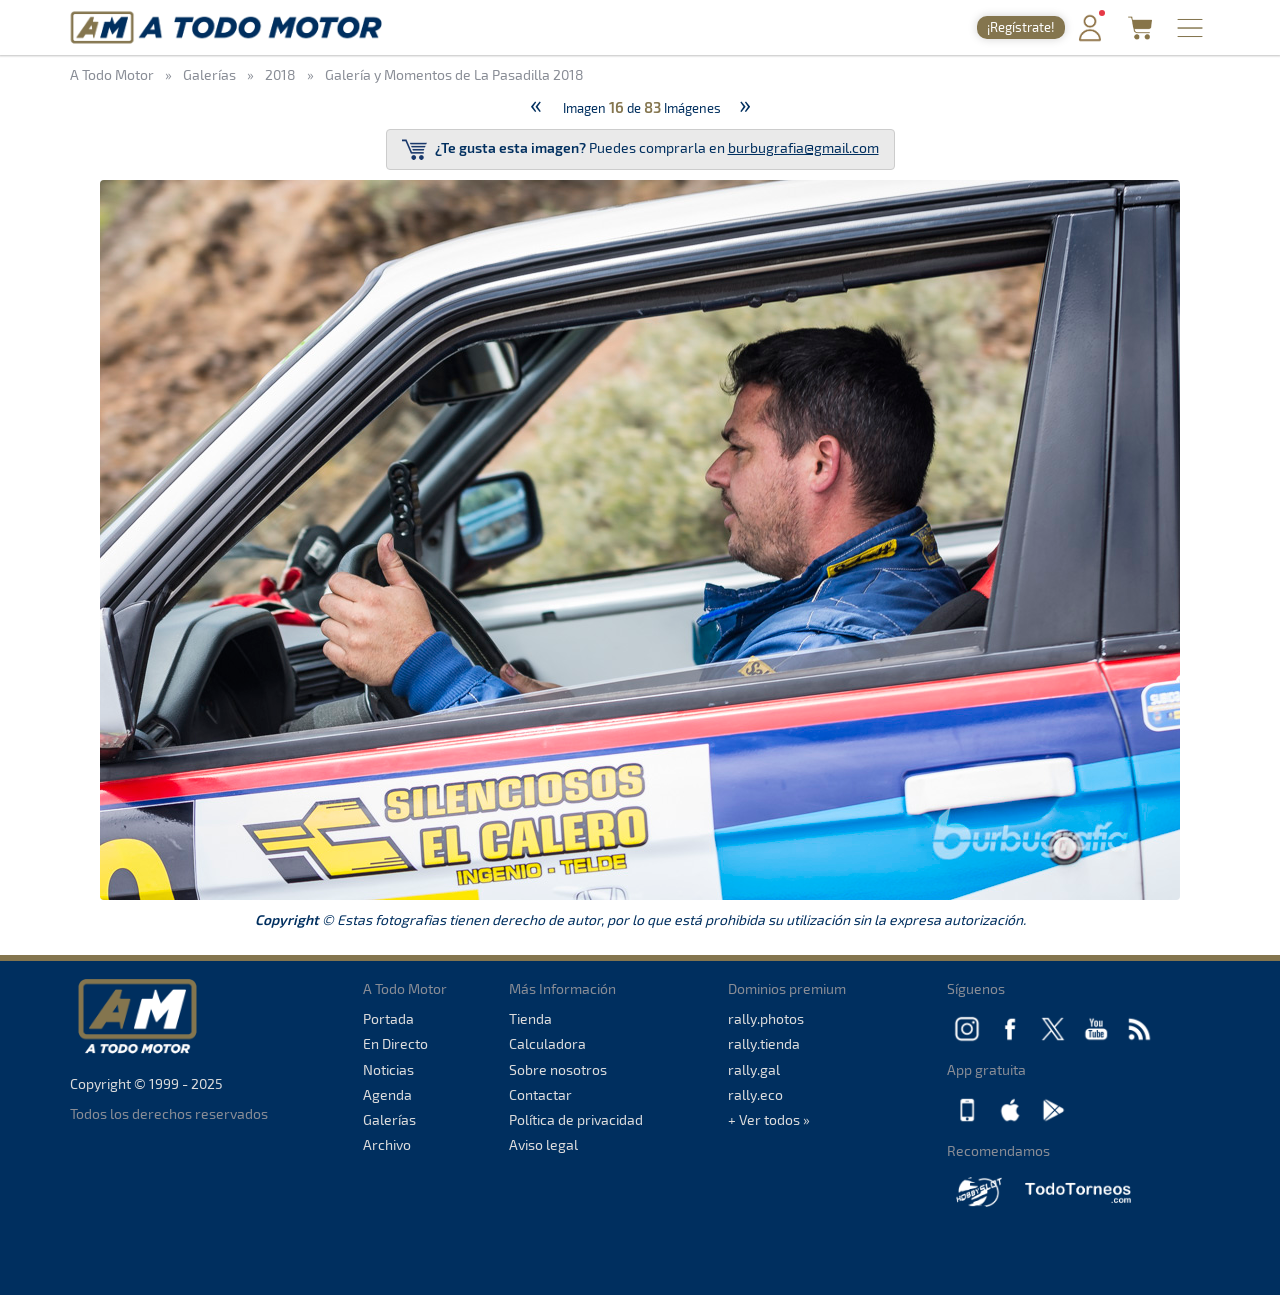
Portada (388, 1018)
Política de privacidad (576, 1119)
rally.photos (766, 1018)
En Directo (395, 1043)
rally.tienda (764, 1043)
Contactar (540, 1094)
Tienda (530, 1018)
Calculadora (547, 1043)
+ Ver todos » (769, 1119)
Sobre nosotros (558, 1069)
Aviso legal (543, 1144)
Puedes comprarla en (640, 149)
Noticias (388, 1069)
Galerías (389, 1119)
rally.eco (755, 1094)
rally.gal (754, 1069)
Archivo (387, 1144)
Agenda (387, 1094)
